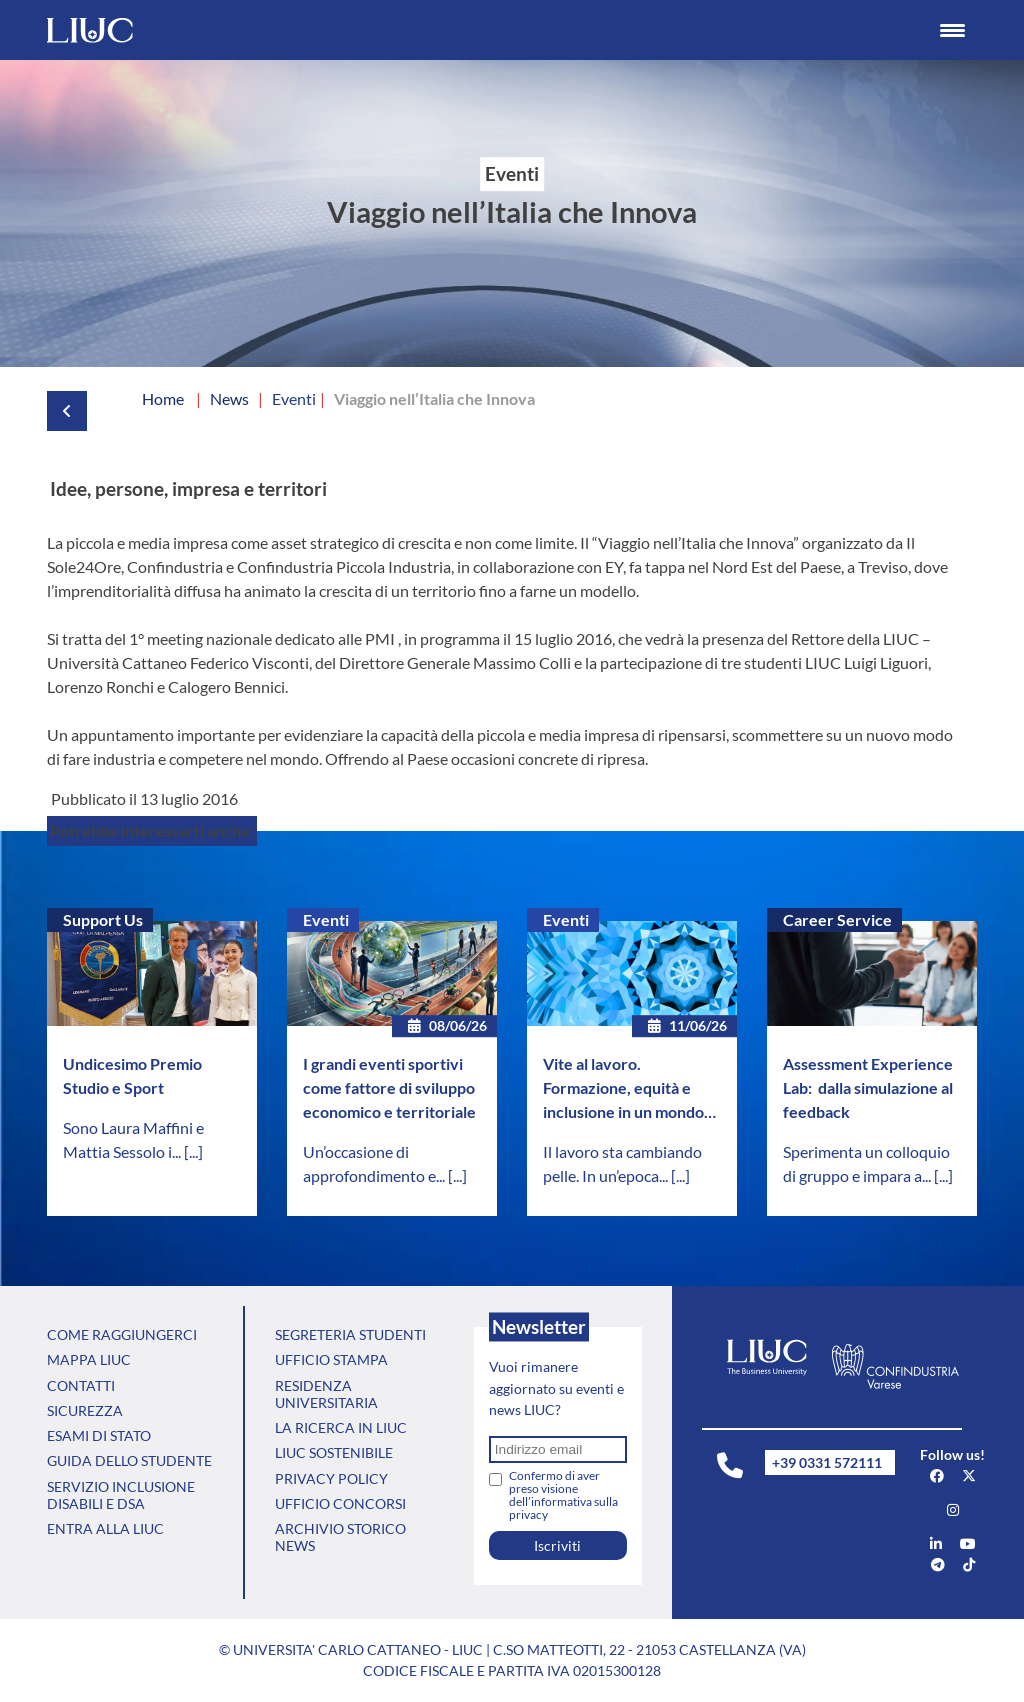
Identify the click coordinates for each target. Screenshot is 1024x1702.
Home (163, 398)
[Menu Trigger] (953, 30)
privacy (528, 1514)
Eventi (326, 919)
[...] (193, 1151)
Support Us (103, 919)
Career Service (837, 919)
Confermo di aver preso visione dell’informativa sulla (563, 1495)
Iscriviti (557, 1545)
